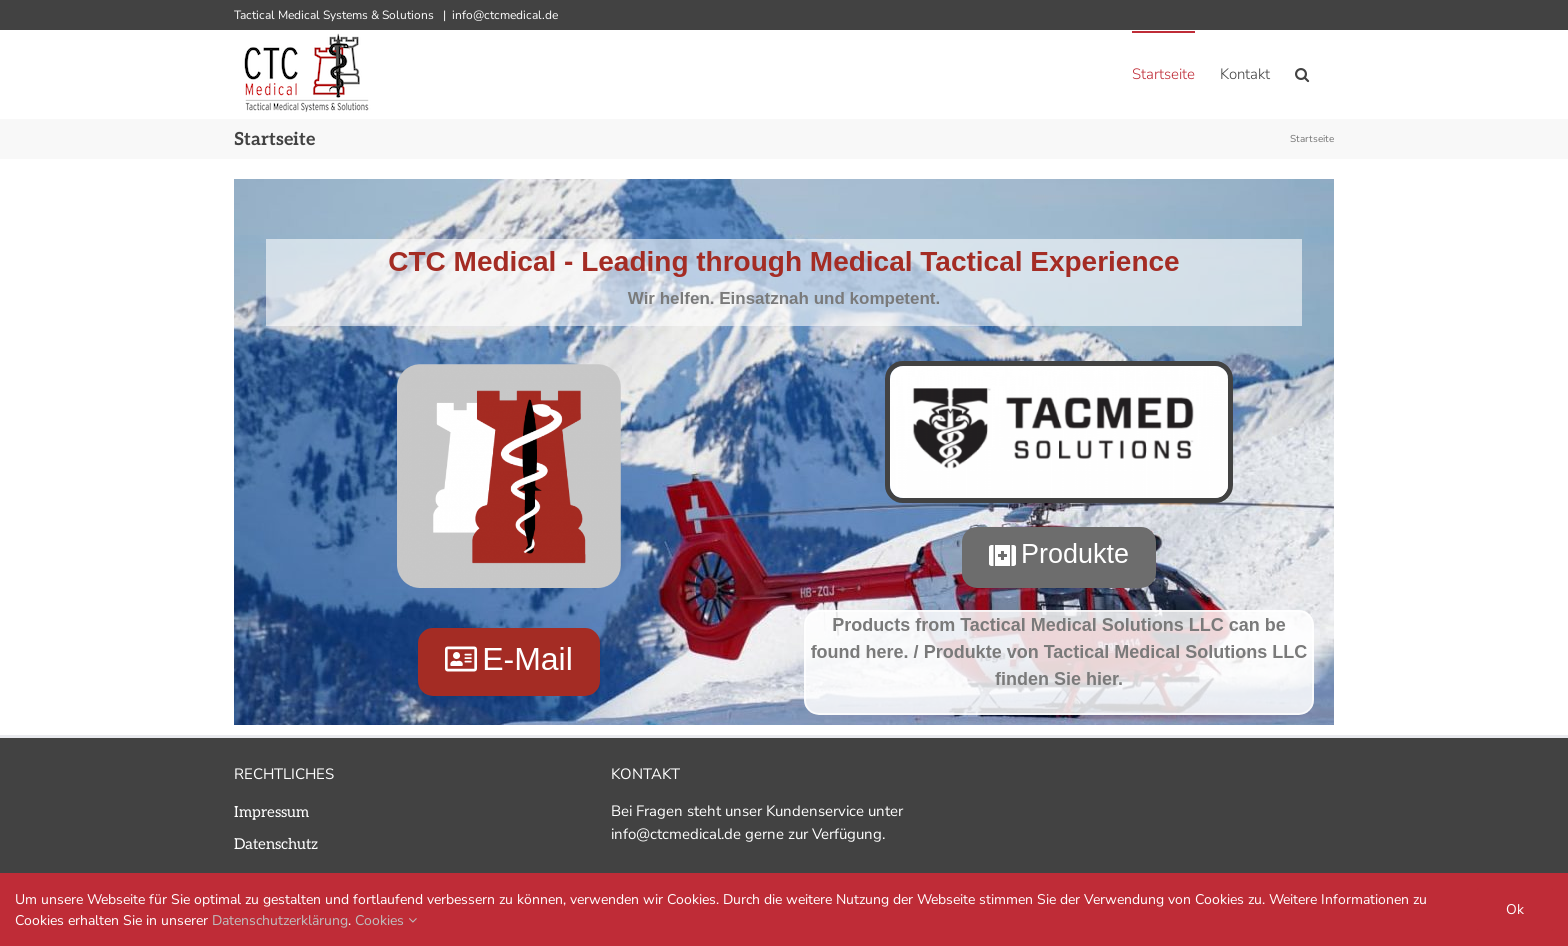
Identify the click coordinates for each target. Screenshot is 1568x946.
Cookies (386, 920)
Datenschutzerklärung (280, 920)
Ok (1515, 909)
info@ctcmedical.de (505, 15)
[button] (1302, 73)
